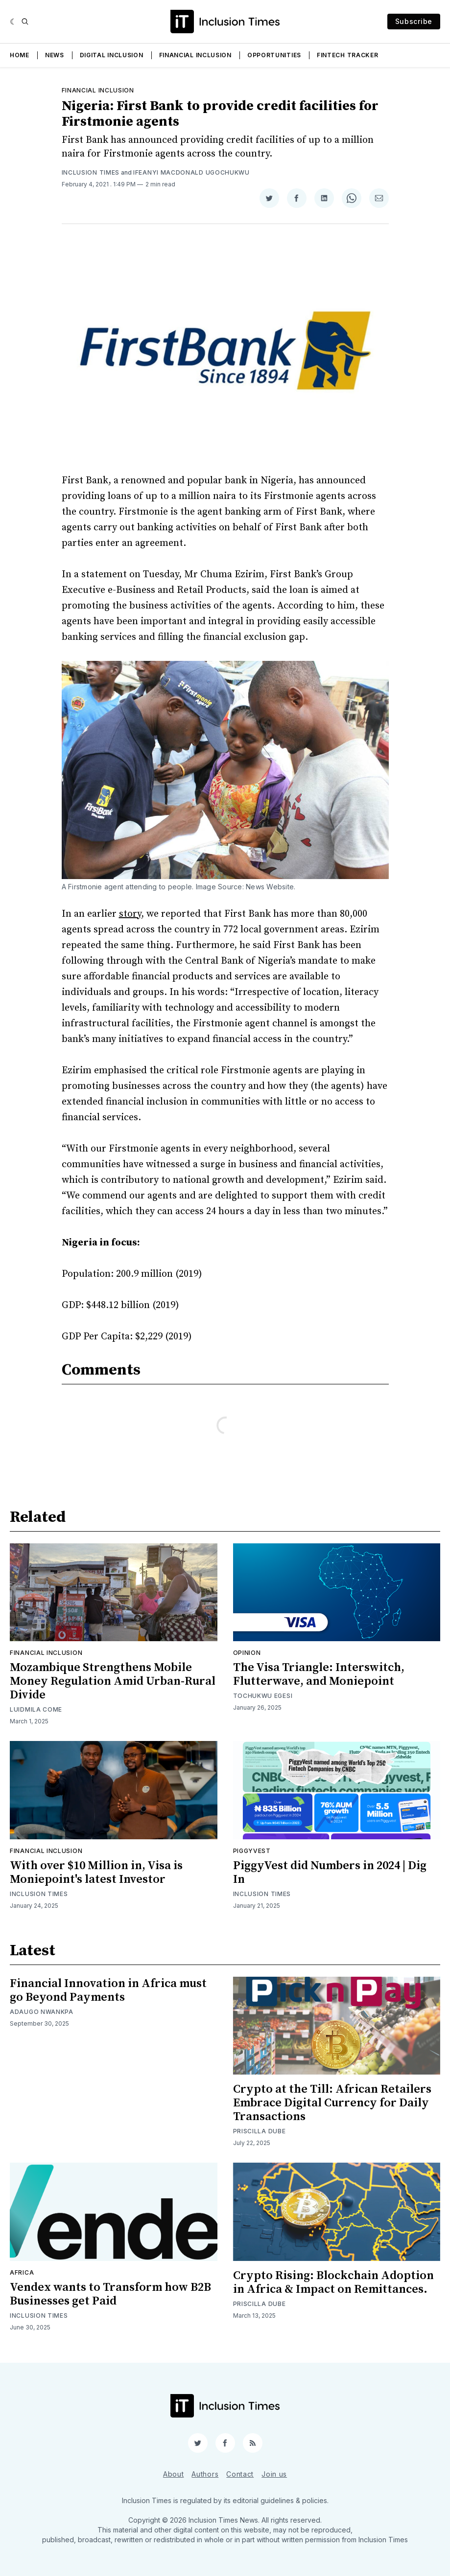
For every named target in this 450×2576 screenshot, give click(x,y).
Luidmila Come (36, 1709)
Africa (22, 2272)
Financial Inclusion (195, 55)
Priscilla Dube (259, 2131)
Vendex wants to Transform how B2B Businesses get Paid (110, 2294)
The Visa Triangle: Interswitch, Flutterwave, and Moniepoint (318, 1674)
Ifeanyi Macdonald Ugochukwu (191, 172)
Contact (240, 2474)
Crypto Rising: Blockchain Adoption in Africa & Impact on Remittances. (333, 2282)
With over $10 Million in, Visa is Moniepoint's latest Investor (96, 1872)
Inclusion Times (91, 172)
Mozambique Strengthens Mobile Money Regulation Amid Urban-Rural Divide (112, 1681)
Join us (274, 2474)
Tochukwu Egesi (263, 1695)
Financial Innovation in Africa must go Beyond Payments (108, 1990)
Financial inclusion (98, 90)
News (54, 55)
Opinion (247, 1652)
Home (19, 55)
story (130, 914)
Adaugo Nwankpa (41, 2011)
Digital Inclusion (111, 55)
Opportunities (274, 55)
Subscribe (413, 21)
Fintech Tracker (348, 55)
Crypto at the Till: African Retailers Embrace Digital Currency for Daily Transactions (332, 2103)
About (173, 2474)
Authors (204, 2474)
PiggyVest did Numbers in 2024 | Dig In (329, 1872)
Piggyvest (252, 1850)
